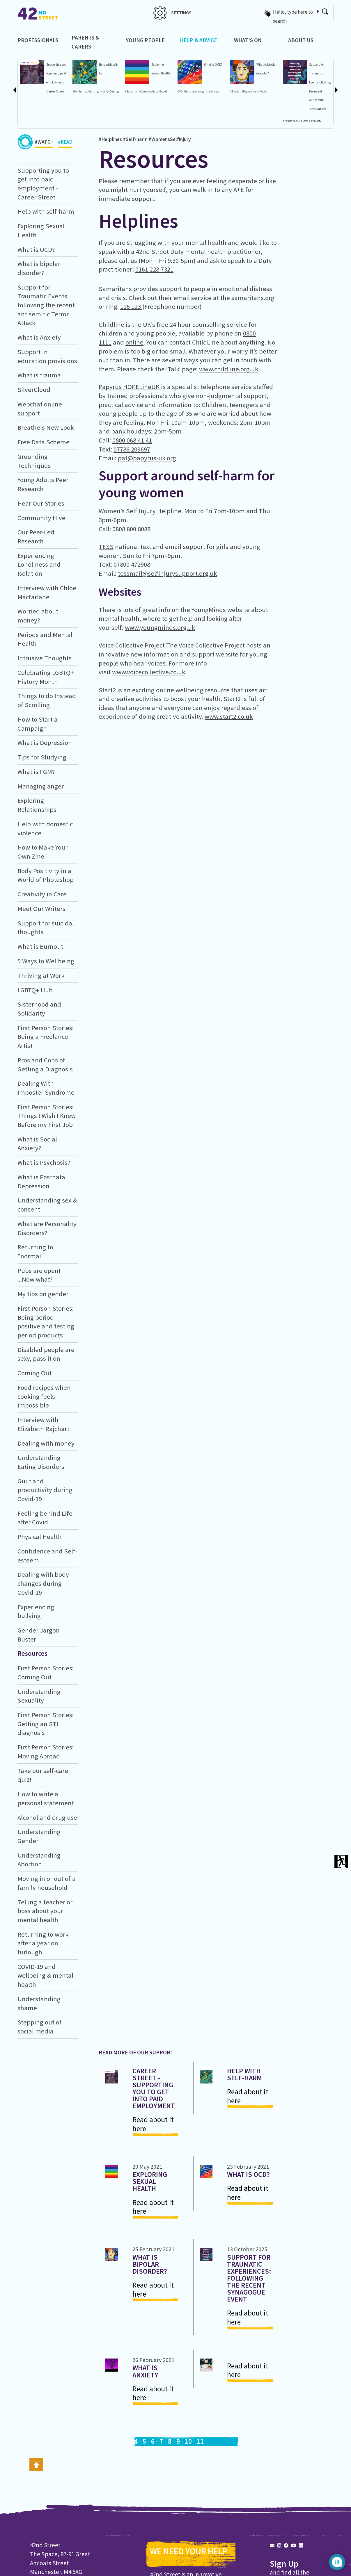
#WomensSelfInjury (169, 139)
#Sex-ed (162, 91)
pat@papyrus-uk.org (147, 458)
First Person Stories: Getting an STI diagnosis (45, 1724)
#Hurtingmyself (97, 91)
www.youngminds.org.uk (160, 627)
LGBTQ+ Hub (35, 990)
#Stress (305, 121)
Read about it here (153, 2124)
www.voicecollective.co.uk (148, 672)
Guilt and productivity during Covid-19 (44, 1490)
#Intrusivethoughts (196, 91)
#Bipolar (235, 91)
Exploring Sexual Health (149, 2181)
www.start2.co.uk (229, 716)
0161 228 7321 (154, 269)
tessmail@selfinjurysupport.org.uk (167, 573)
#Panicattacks (291, 121)
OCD (180, 91)
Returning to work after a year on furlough (42, 1943)
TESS (106, 547)
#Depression (249, 91)
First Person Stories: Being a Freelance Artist (45, 1037)
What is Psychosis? (43, 1162)
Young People (145, 40)
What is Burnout (40, 946)
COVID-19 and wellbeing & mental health (45, 1975)
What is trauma (39, 375)
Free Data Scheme (43, 442)
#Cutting (113, 91)
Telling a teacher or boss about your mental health (44, 1911)
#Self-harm (79, 91)
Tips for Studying (41, 757)
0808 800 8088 (131, 529)
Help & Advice (198, 40)
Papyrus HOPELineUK (130, 387)
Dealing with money (46, 1443)
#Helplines (110, 139)
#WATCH (44, 143)
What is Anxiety (39, 337)
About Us (300, 40)
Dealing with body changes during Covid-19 (43, 1583)
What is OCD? (213, 65)
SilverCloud (33, 390)
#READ (65, 143)
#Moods (262, 91)
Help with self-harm (45, 211)
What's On (248, 40)
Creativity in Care (42, 894)
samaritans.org (252, 298)
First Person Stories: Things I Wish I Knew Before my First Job (46, 1116)
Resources (32, 1653)
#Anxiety (214, 91)
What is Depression (44, 742)
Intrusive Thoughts (44, 658)
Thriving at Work (40, 975)
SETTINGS (172, 12)
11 (200, 2441)
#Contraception (148, 91)
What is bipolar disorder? (149, 2264)
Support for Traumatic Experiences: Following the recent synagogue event (249, 2278)
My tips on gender (42, 1294)
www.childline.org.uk (228, 369)
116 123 (131, 306)
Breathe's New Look (45, 427)
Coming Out (34, 1373)
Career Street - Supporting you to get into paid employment (153, 2088)
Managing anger (40, 786)
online (134, 342)
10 (188, 2441)
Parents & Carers (85, 42)
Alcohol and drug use (47, 1817)
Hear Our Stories (40, 503)
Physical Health (39, 1537)
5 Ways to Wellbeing (45, 961)
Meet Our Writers (41, 909)
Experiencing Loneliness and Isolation (39, 564)
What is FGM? (36, 772)
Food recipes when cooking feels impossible (44, 1396)
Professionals (37, 40)
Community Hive (41, 518)
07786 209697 (132, 449)
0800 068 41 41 (132, 440)
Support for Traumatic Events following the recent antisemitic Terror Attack (46, 305)
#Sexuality (131, 91)
